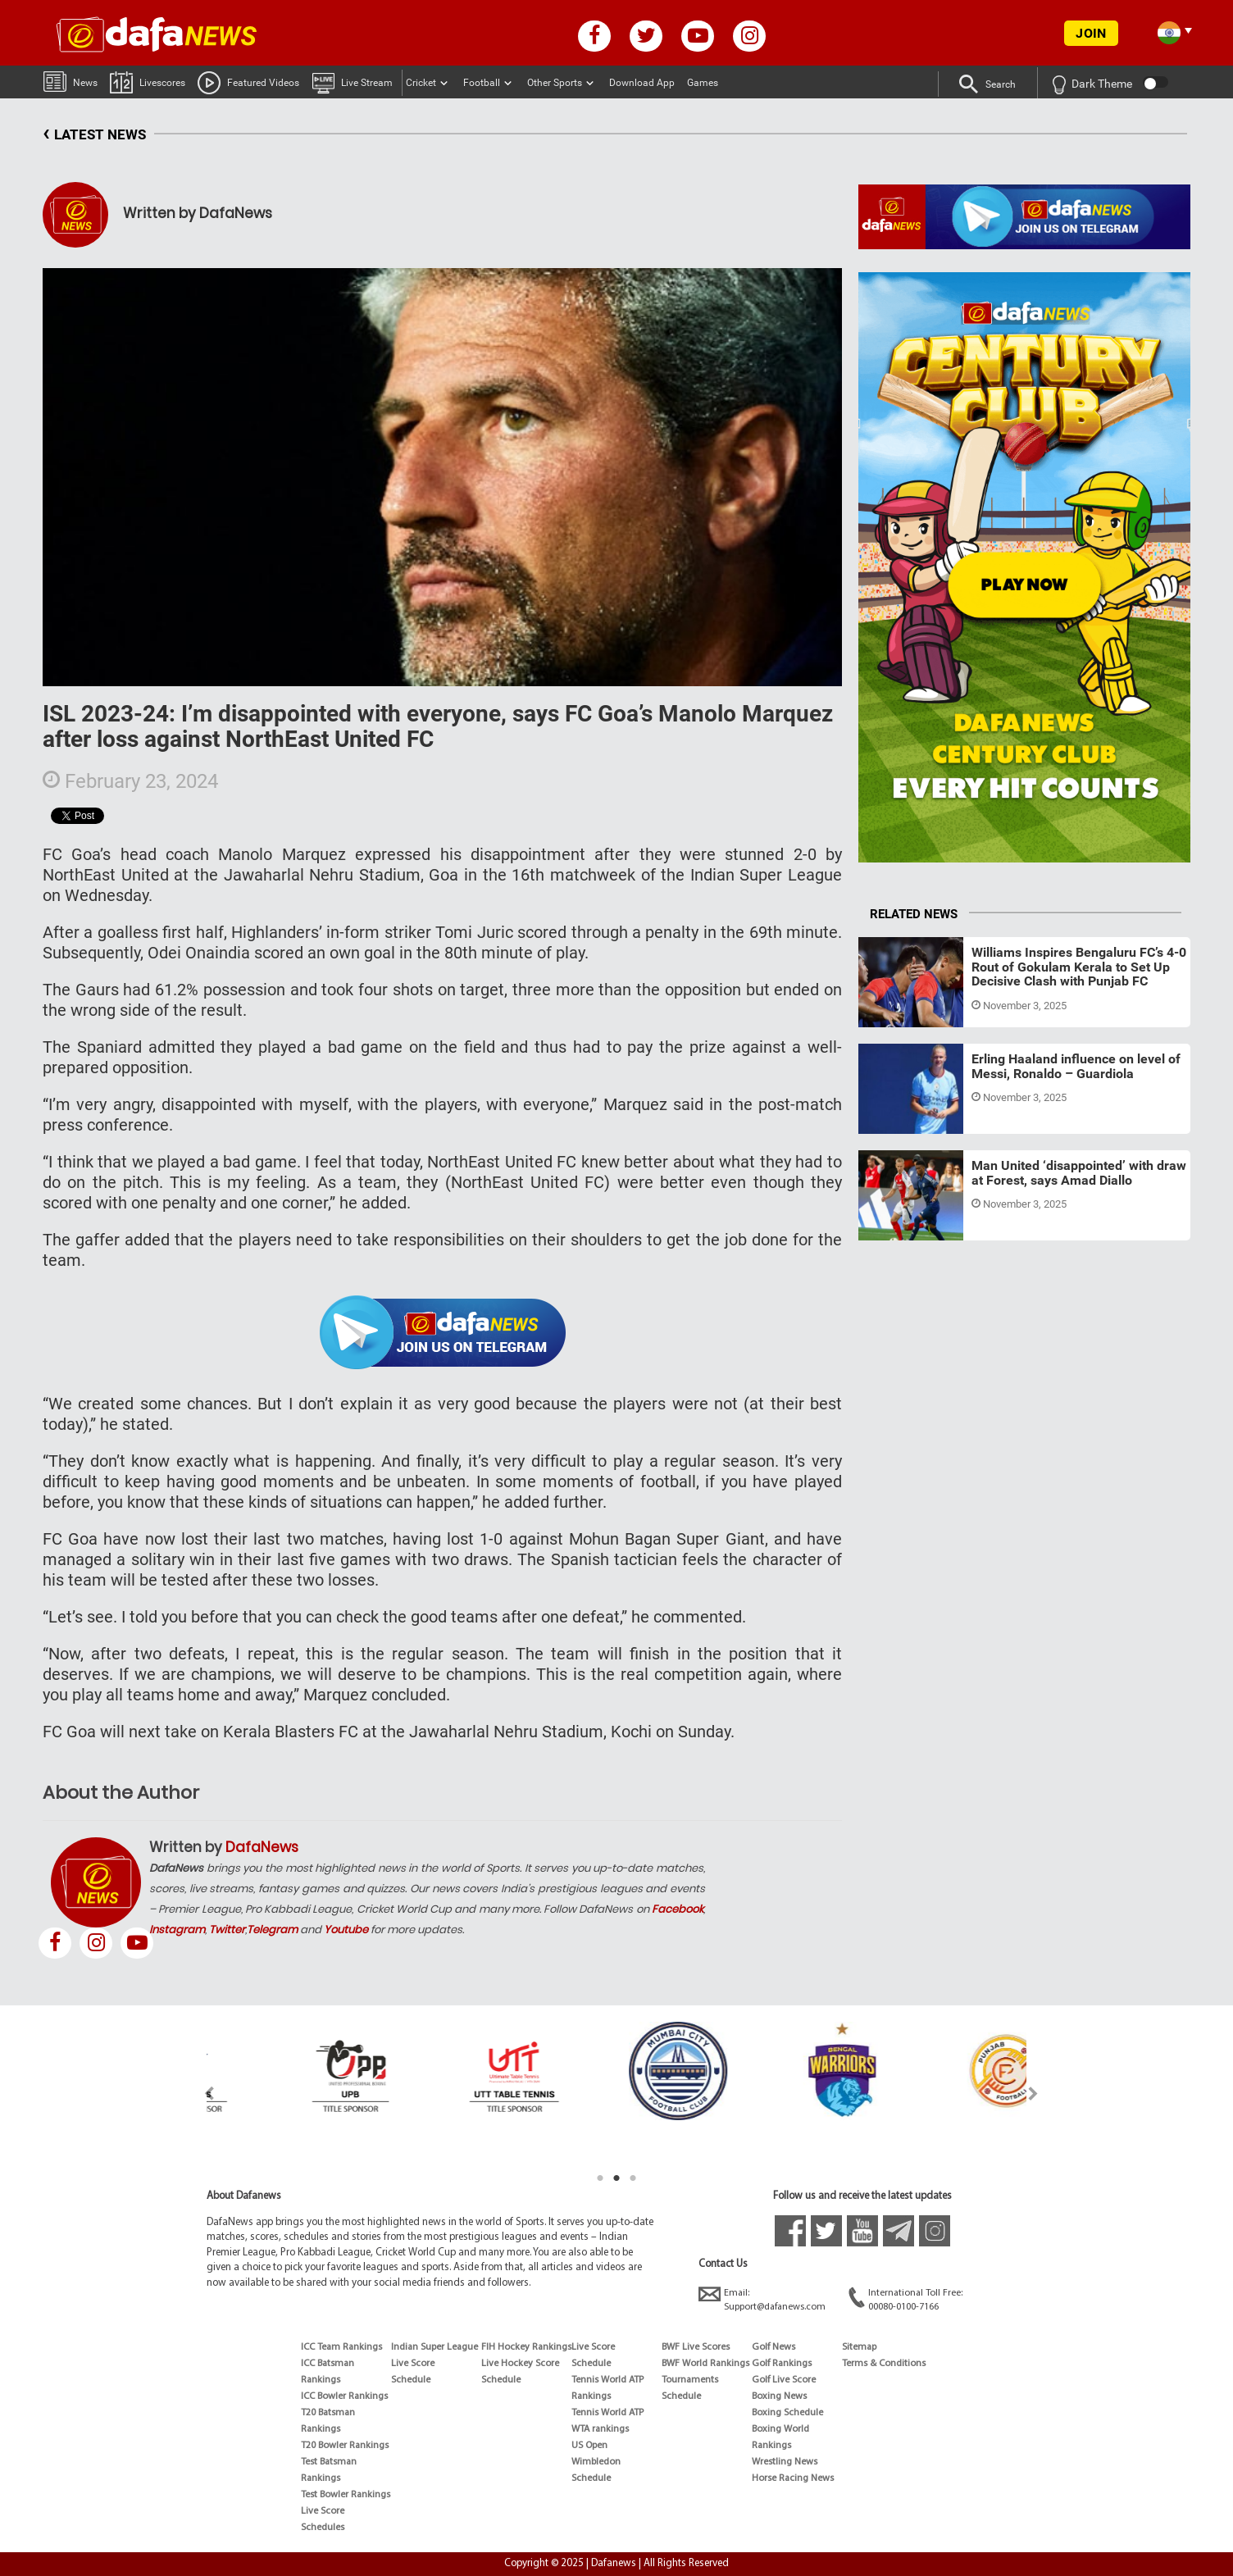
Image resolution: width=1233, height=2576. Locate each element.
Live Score (322, 2511)
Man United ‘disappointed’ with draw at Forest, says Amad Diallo (1078, 1173)
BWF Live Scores (696, 2347)
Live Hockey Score (520, 2364)
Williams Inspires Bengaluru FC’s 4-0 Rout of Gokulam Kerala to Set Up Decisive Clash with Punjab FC (1078, 966)
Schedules (322, 2528)
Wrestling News (784, 2462)
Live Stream (352, 82)
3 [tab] (633, 2178)
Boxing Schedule (787, 2413)
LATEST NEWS (94, 134)
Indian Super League (434, 2347)
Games (702, 83)
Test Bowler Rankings (345, 2495)
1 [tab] (600, 2178)
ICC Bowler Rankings (344, 2396)
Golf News (773, 2347)
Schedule (410, 2380)
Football (481, 83)
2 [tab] (616, 2178)
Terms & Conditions (884, 2364)
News (70, 81)
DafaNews (261, 1847)
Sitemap (859, 2347)
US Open (589, 2446)
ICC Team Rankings (341, 2347)
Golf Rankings (782, 2364)
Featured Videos (248, 82)
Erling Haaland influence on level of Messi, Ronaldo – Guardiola (1076, 1066)
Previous (199, 2093)
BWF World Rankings (705, 2364)
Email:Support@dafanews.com (762, 2299)
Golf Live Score (784, 2380)
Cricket (421, 83)
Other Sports (554, 83)
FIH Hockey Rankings (526, 2347)
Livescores (147, 81)
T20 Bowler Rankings (345, 2446)
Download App (642, 83)
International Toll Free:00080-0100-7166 (905, 2299)
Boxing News (779, 2396)
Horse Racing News (793, 2478)
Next (1033, 2093)
